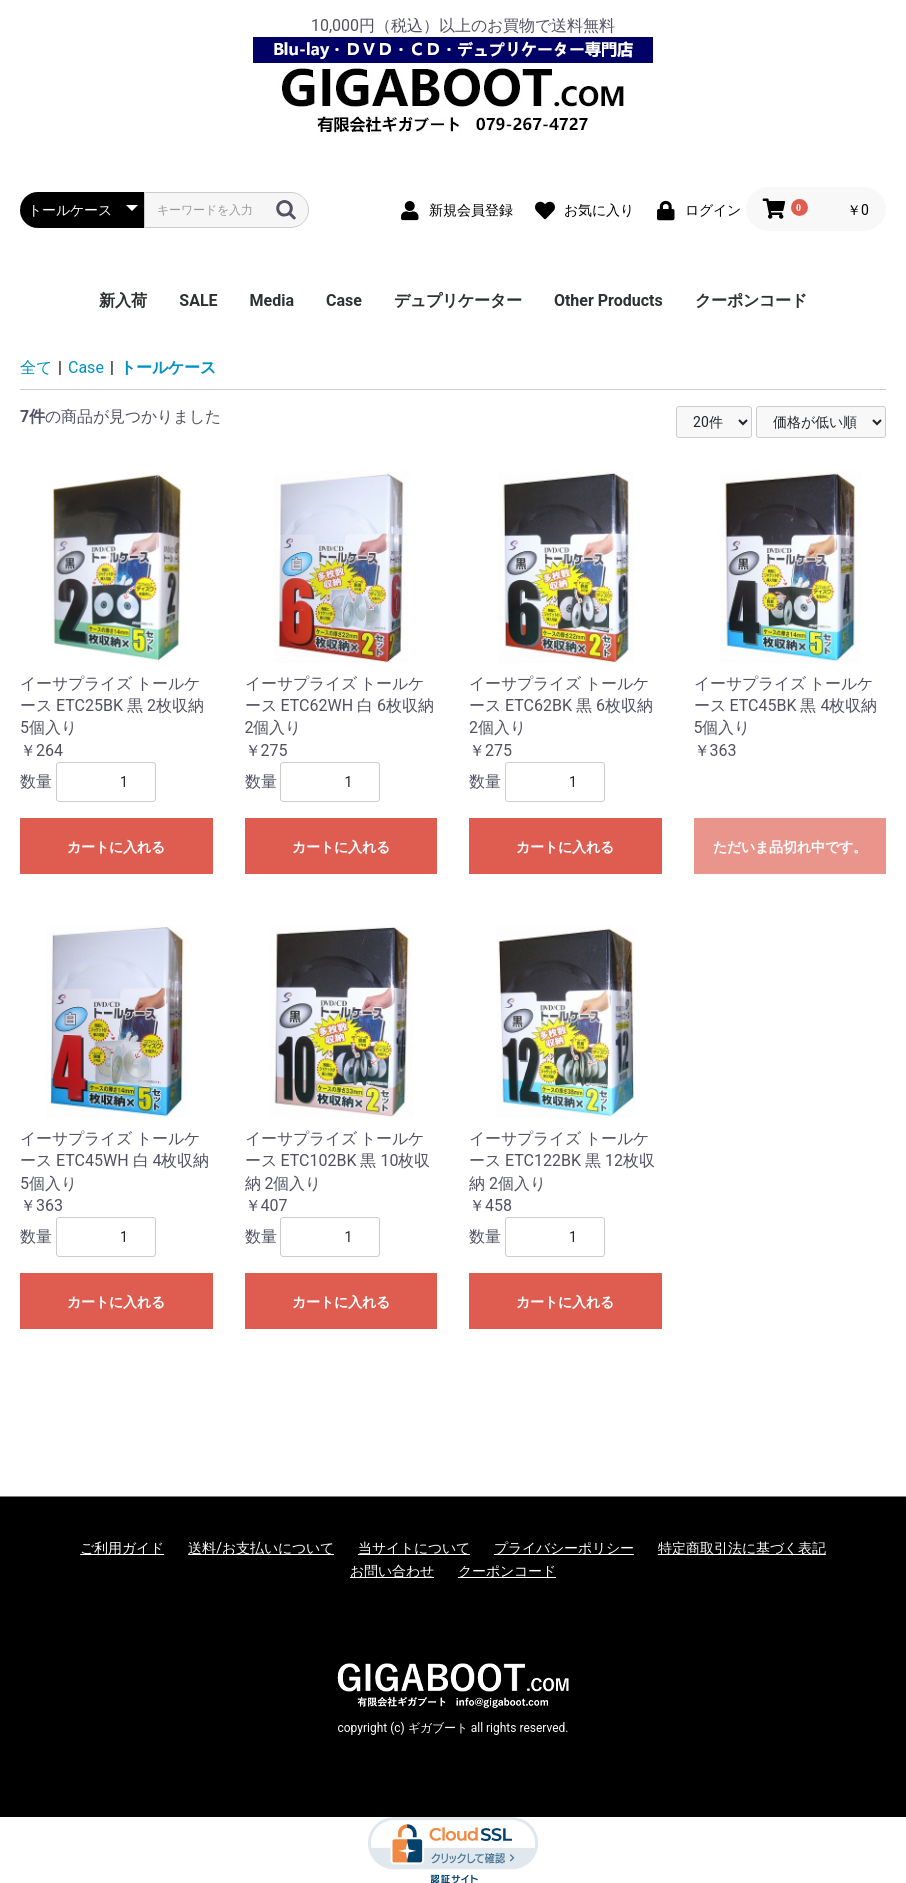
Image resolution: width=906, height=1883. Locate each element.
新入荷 (123, 300)
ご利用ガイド (122, 1548)
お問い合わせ (392, 1571)
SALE (198, 300)
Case (344, 300)
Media (272, 300)
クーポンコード (751, 300)
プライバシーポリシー (564, 1548)
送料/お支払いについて (261, 1548)
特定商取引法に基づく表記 (742, 1548)
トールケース (168, 367)
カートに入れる (116, 847)
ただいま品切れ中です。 (790, 847)
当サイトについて (414, 1548)
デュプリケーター (458, 300)
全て (36, 367)
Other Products (608, 300)
